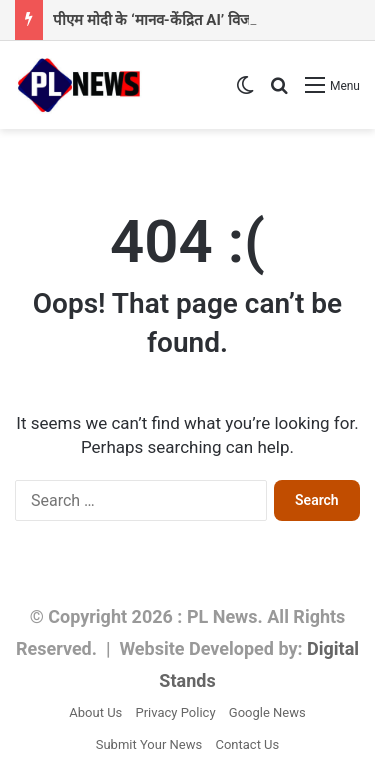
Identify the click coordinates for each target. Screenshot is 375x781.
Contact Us (247, 744)
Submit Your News (149, 744)
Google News (267, 712)
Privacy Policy (176, 712)
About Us (95, 712)
